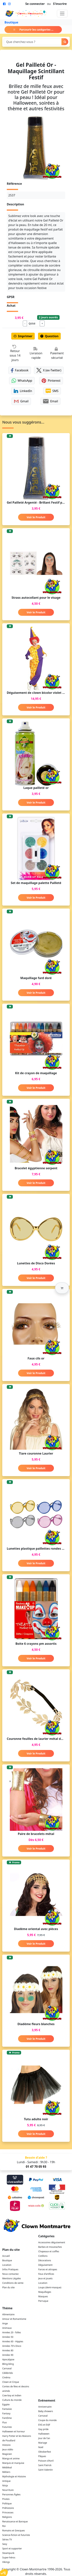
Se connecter (35, 4)
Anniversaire (44, 2406)
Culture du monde (11, 2400)
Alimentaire (8, 2314)
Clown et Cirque (10, 2382)
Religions (7, 2517)
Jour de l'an (44, 2438)
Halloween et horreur (13, 2431)
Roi (4, 2526)
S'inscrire (60, 4)
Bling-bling (8, 2364)
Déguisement (45, 2265)
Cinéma (6, 2377)
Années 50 (7, 2337)
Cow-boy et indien (11, 2395)
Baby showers (45, 2411)
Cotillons (42, 2256)
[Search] (33, 41)
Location (6, 2265)
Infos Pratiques (10, 2269)
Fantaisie (7, 2409)
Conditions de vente (12, 2283)
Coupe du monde (47, 2420)
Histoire (6, 2445)
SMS (52, 391)
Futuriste (7, 2427)
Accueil (6, 2256)
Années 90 (7, 2355)
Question (49, 336)
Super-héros (8, 2557)
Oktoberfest (44, 2451)
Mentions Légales (11, 2278)
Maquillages (44, 2292)
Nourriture (8, 2490)
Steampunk (8, 2553)
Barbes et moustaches (50, 2247)
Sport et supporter (12, 2548)
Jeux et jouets (45, 2278)
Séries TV (7, 2539)
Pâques (42, 2456)
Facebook (19, 370)
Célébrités (7, 2373)
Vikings (6, 2562)
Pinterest (51, 380)
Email (50, 401)
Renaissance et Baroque (15, 2521)
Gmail (21, 401)
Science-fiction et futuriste (16, 2535)
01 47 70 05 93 (36, 2166)
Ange (5, 2323)
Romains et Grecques (13, 2530)
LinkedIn (23, 391)
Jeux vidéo (7, 2449)
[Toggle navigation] (62, 13)
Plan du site (8, 2287)
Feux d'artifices (46, 2274)
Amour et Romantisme (14, 2319)
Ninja (5, 2485)
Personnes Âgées (11, 2494)
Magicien (7, 2454)
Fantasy (6, 2413)
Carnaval (6, 2368)
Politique (7, 2503)
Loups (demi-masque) (49, 2287)
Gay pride (43, 2429)
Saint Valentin (45, 2469)
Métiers (6, 2472)
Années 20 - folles (11, 2332)
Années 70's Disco (11, 2346)
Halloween (43, 2433)
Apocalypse (8, 2359)
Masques (43, 2296)
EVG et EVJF (44, 2424)
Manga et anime (11, 2458)
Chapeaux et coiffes (48, 2251)
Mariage (42, 2442)
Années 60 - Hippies (12, 2341)
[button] (62, 1288)
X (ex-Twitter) (48, 370)
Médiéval (7, 2467)
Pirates (6, 2499)
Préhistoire (8, 2508)
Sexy (4, 2544)
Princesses (7, 2512)
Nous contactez (10, 2274)
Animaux (7, 2328)
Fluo (4, 2422)
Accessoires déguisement (51, 2242)
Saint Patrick (44, 2465)
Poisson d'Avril (46, 2460)
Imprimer (23, 336)
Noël (40, 2447)
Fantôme (7, 2418)
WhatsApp (21, 380)
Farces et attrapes (47, 2269)
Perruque (43, 2301)
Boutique (11, 22)
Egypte (6, 2404)
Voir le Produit (36, 517)
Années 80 (7, 2350)
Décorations (44, 2260)
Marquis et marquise (13, 2463)
